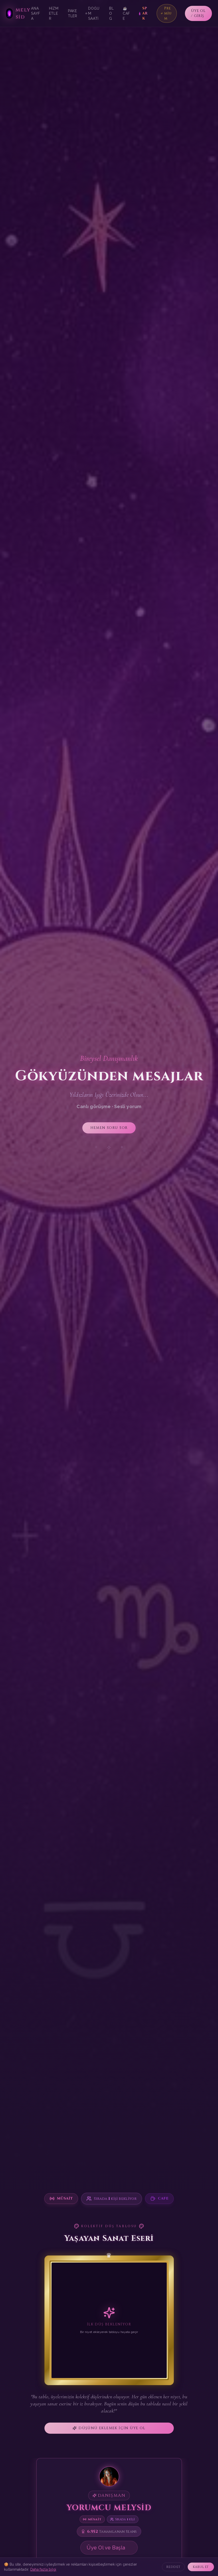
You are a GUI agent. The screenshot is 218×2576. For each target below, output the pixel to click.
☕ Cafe (126, 13)
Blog (111, 13)
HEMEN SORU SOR (109, 1128)
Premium (166, 13)
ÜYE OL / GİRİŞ (198, 13)
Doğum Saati (92, 13)
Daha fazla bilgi (43, 2569)
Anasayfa (35, 13)
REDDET (173, 2567)
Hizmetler (54, 13)
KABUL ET (201, 2567)
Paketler (72, 13)
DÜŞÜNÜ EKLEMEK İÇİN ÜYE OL (108, 2428)
